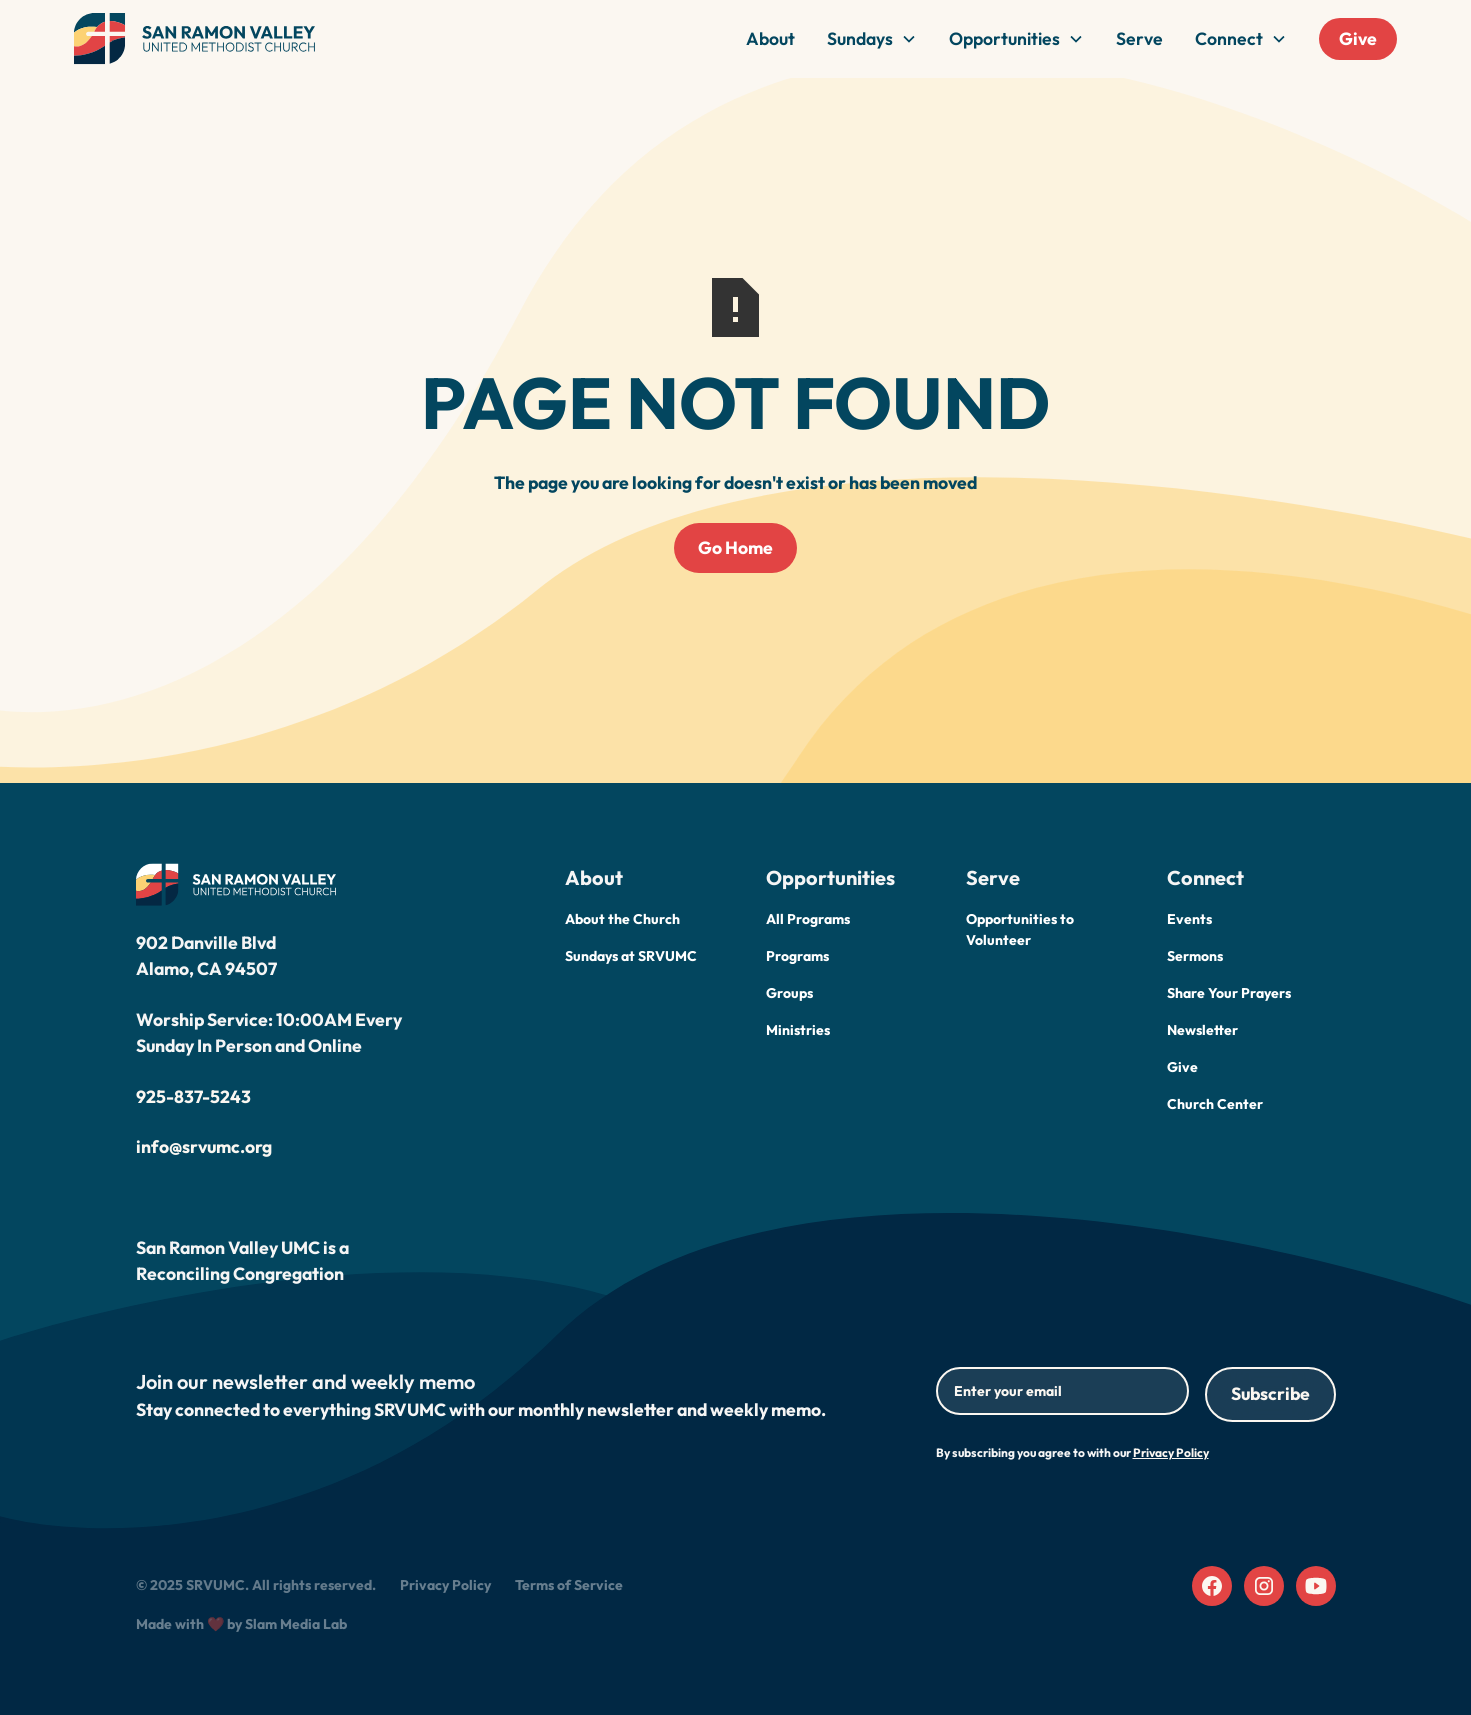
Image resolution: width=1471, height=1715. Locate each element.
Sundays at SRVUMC (631, 956)
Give (1358, 38)
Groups (789, 993)
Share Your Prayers (1229, 993)
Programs (797, 956)
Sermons (1195, 956)
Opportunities (1004, 38)
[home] (195, 39)
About (770, 38)
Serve (1139, 38)
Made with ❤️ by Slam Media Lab (241, 1624)
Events (1189, 919)
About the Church (622, 919)
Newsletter (1202, 1030)
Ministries (798, 1030)
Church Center (1215, 1104)
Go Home (735, 547)
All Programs (808, 919)
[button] (872, 39)
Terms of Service (569, 1585)
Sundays (860, 38)
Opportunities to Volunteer (1020, 929)
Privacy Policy (445, 1585)
